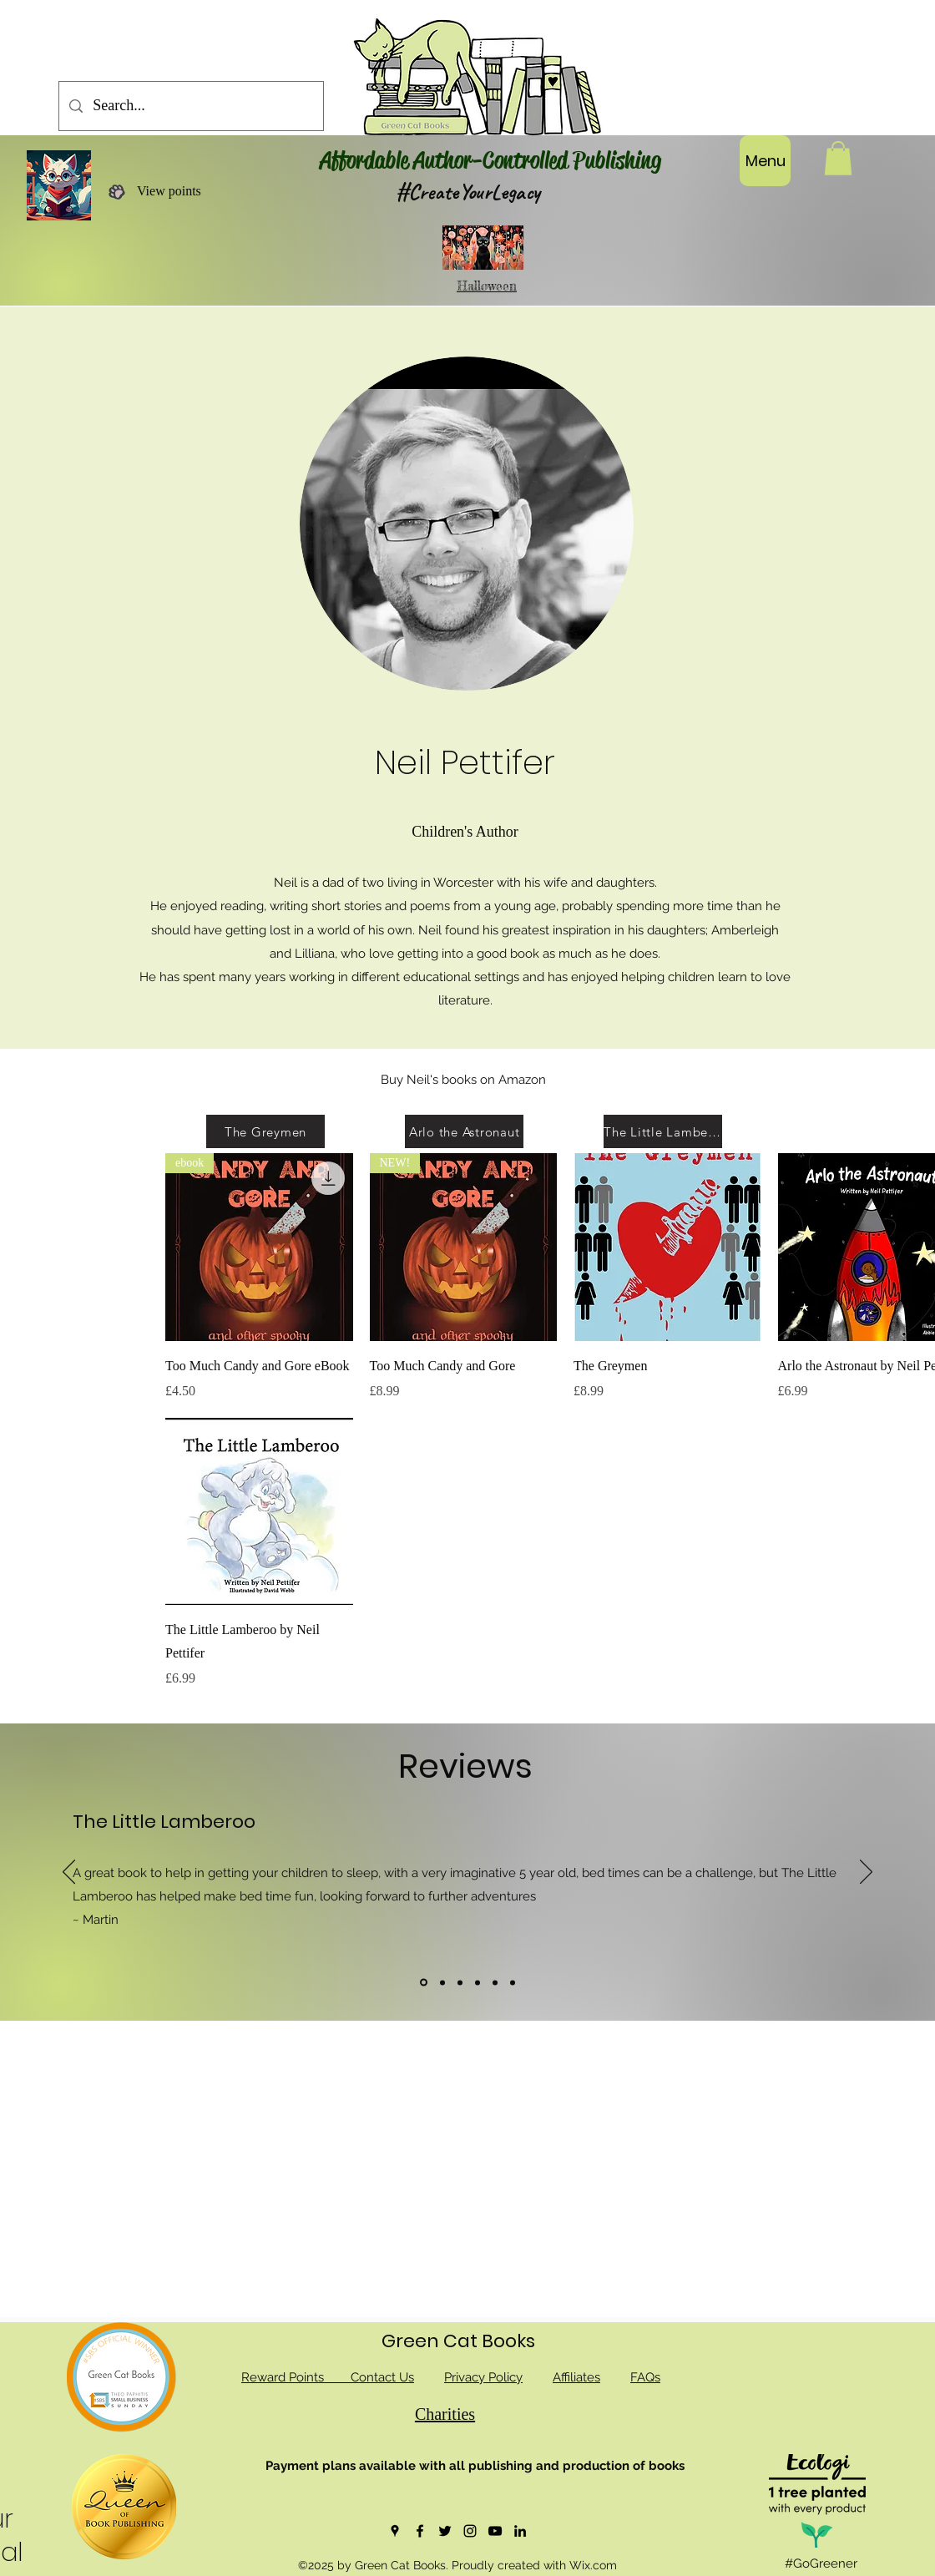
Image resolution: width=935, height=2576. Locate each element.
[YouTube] (495, 2531)
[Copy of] (459, 1982)
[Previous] (69, 1873)
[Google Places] (395, 2531)
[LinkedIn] (520, 2531)
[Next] (866, 1873)
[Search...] (190, 106)
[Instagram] (470, 2531)
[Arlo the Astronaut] (464, 1131)
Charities (445, 2414)
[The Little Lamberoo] (663, 1131)
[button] (838, 158)
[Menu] (765, 160)
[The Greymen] (265, 1131)
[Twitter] (445, 2531)
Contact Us (382, 2377)
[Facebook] (420, 2531)
